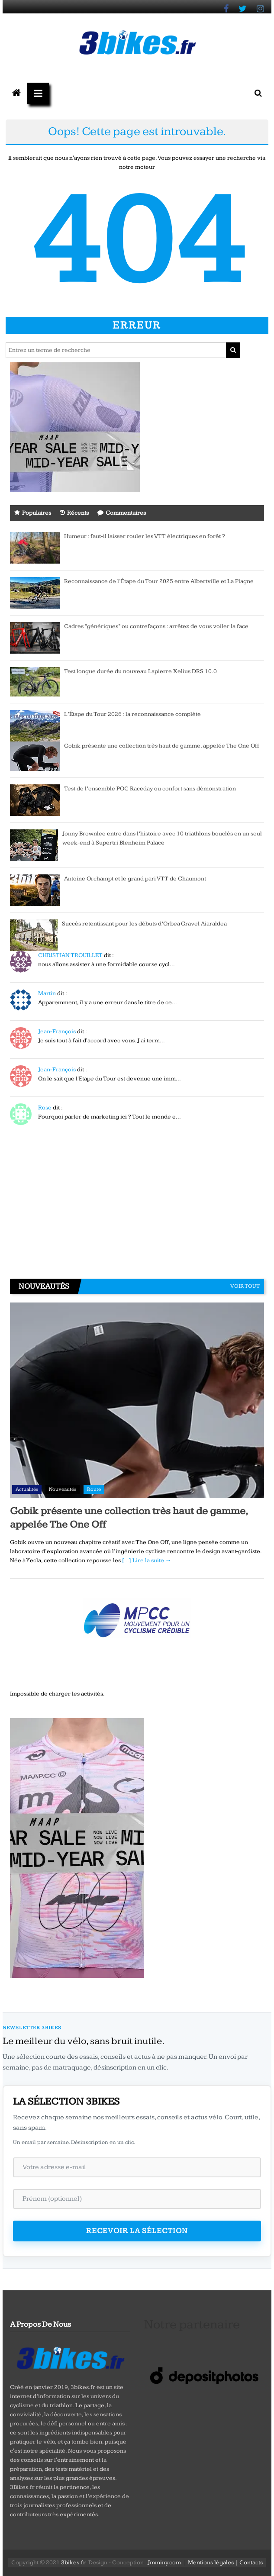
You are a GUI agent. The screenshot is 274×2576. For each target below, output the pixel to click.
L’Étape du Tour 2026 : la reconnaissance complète (132, 714)
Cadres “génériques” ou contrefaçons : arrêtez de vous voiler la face (156, 626)
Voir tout (245, 1286)
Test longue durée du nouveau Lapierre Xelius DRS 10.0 (140, 671)
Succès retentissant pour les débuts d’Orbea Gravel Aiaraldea (144, 923)
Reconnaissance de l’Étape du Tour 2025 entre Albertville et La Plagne (159, 581)
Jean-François (57, 1031)
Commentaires (121, 512)
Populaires (32, 512)
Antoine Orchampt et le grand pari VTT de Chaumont (135, 878)
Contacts (251, 2562)
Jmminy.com (164, 2562)
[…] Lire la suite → (146, 1560)
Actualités (27, 1489)
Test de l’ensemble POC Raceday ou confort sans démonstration (150, 788)
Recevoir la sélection (137, 2230)
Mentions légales (211, 2562)
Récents (74, 512)
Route (94, 1489)
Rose (45, 1107)
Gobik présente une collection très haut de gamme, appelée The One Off (161, 745)
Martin (47, 993)
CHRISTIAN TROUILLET (70, 955)
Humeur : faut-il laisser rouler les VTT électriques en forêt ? (144, 536)
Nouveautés (62, 1489)
